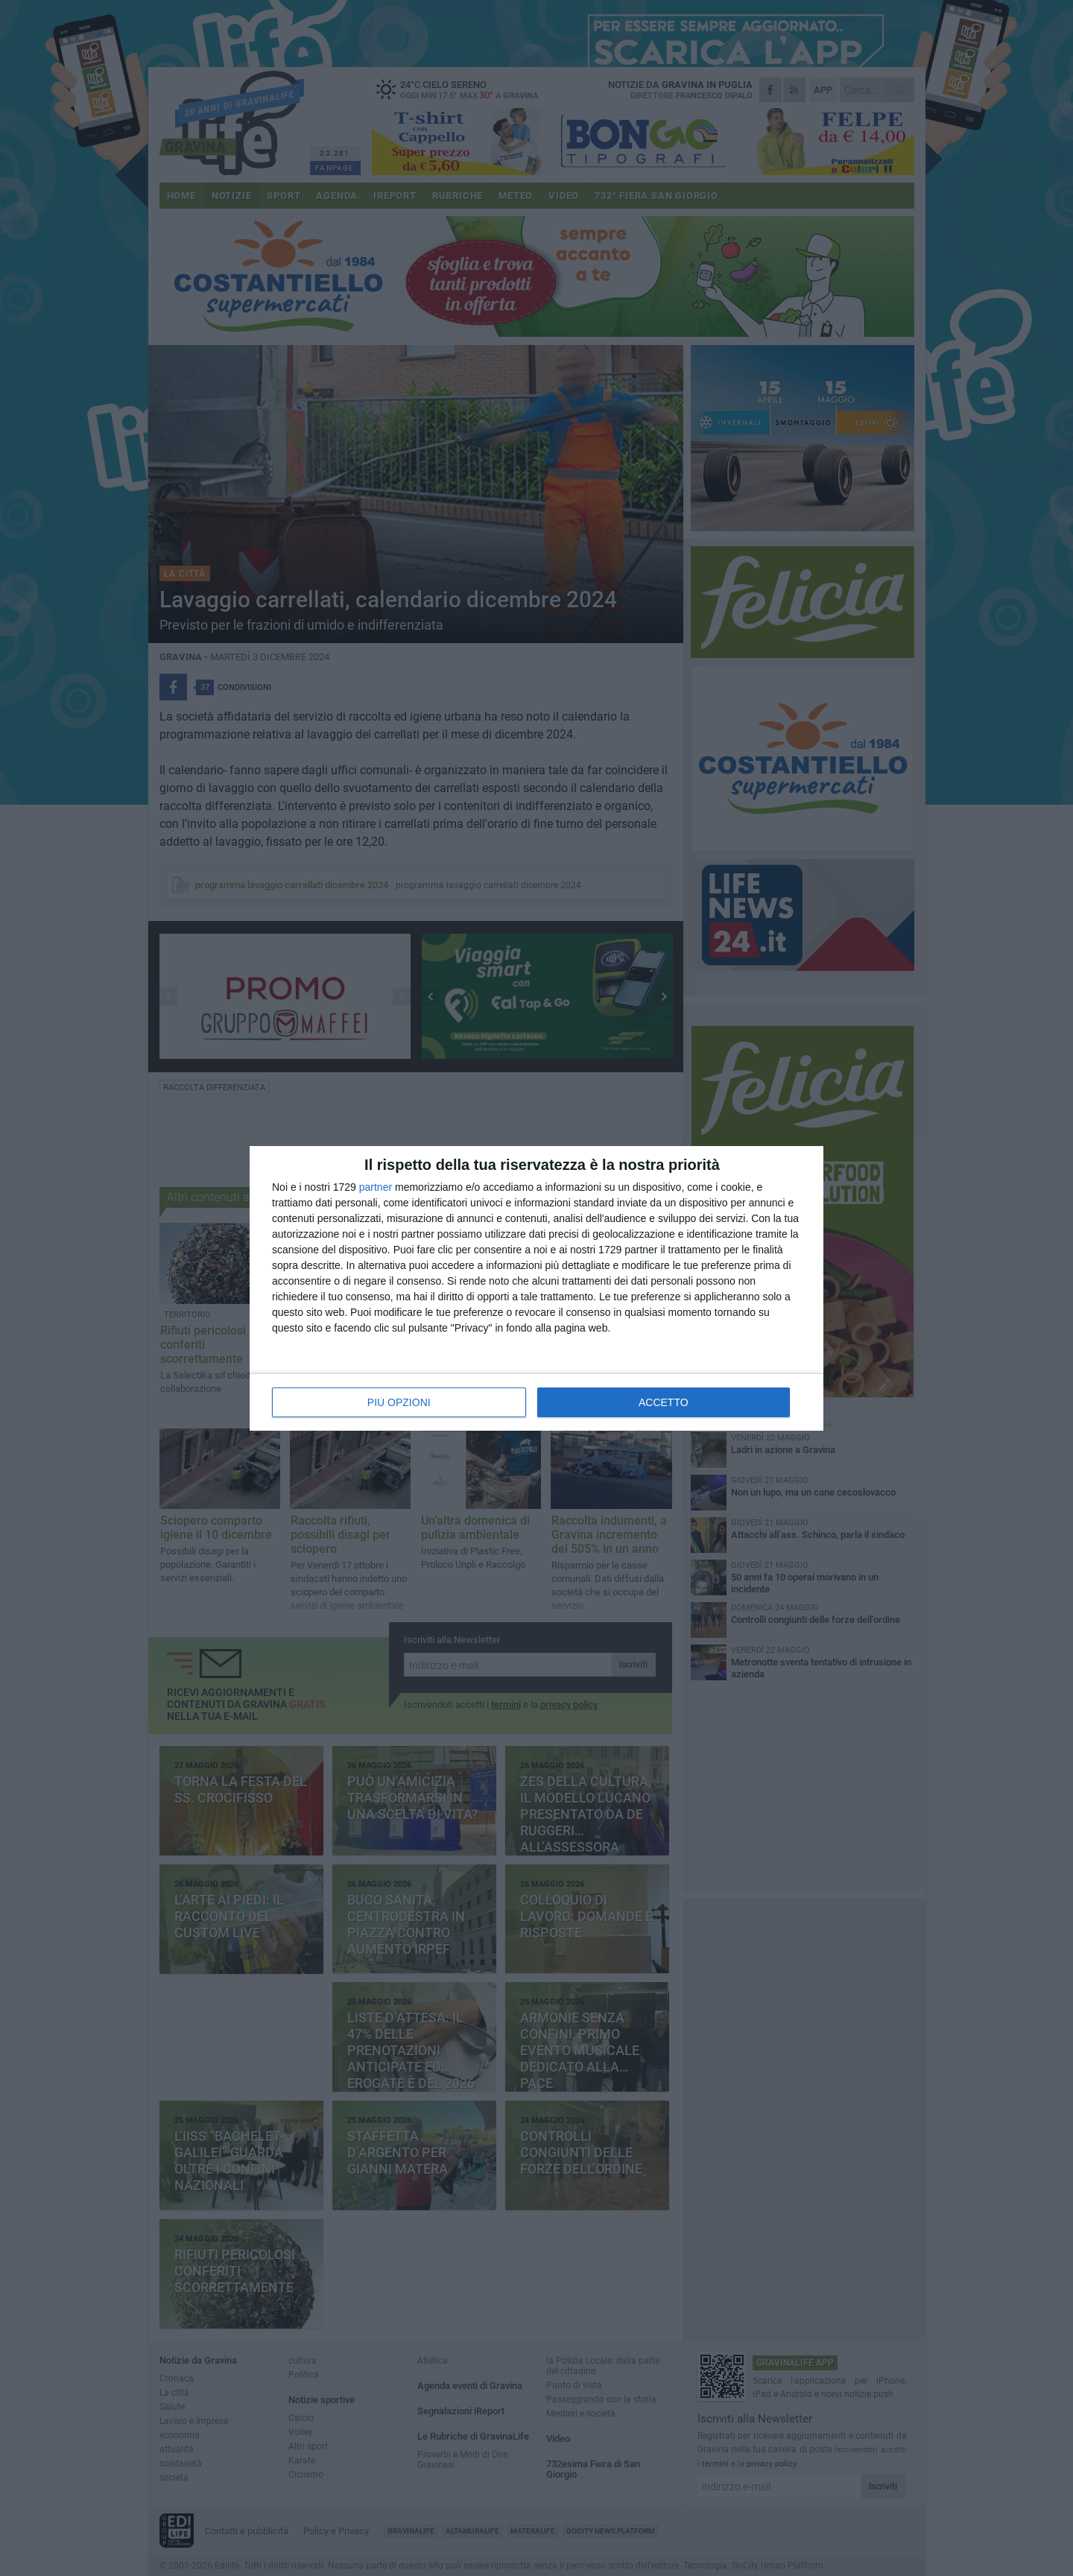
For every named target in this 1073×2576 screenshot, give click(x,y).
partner (375, 1187)
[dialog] (536, 1288)
